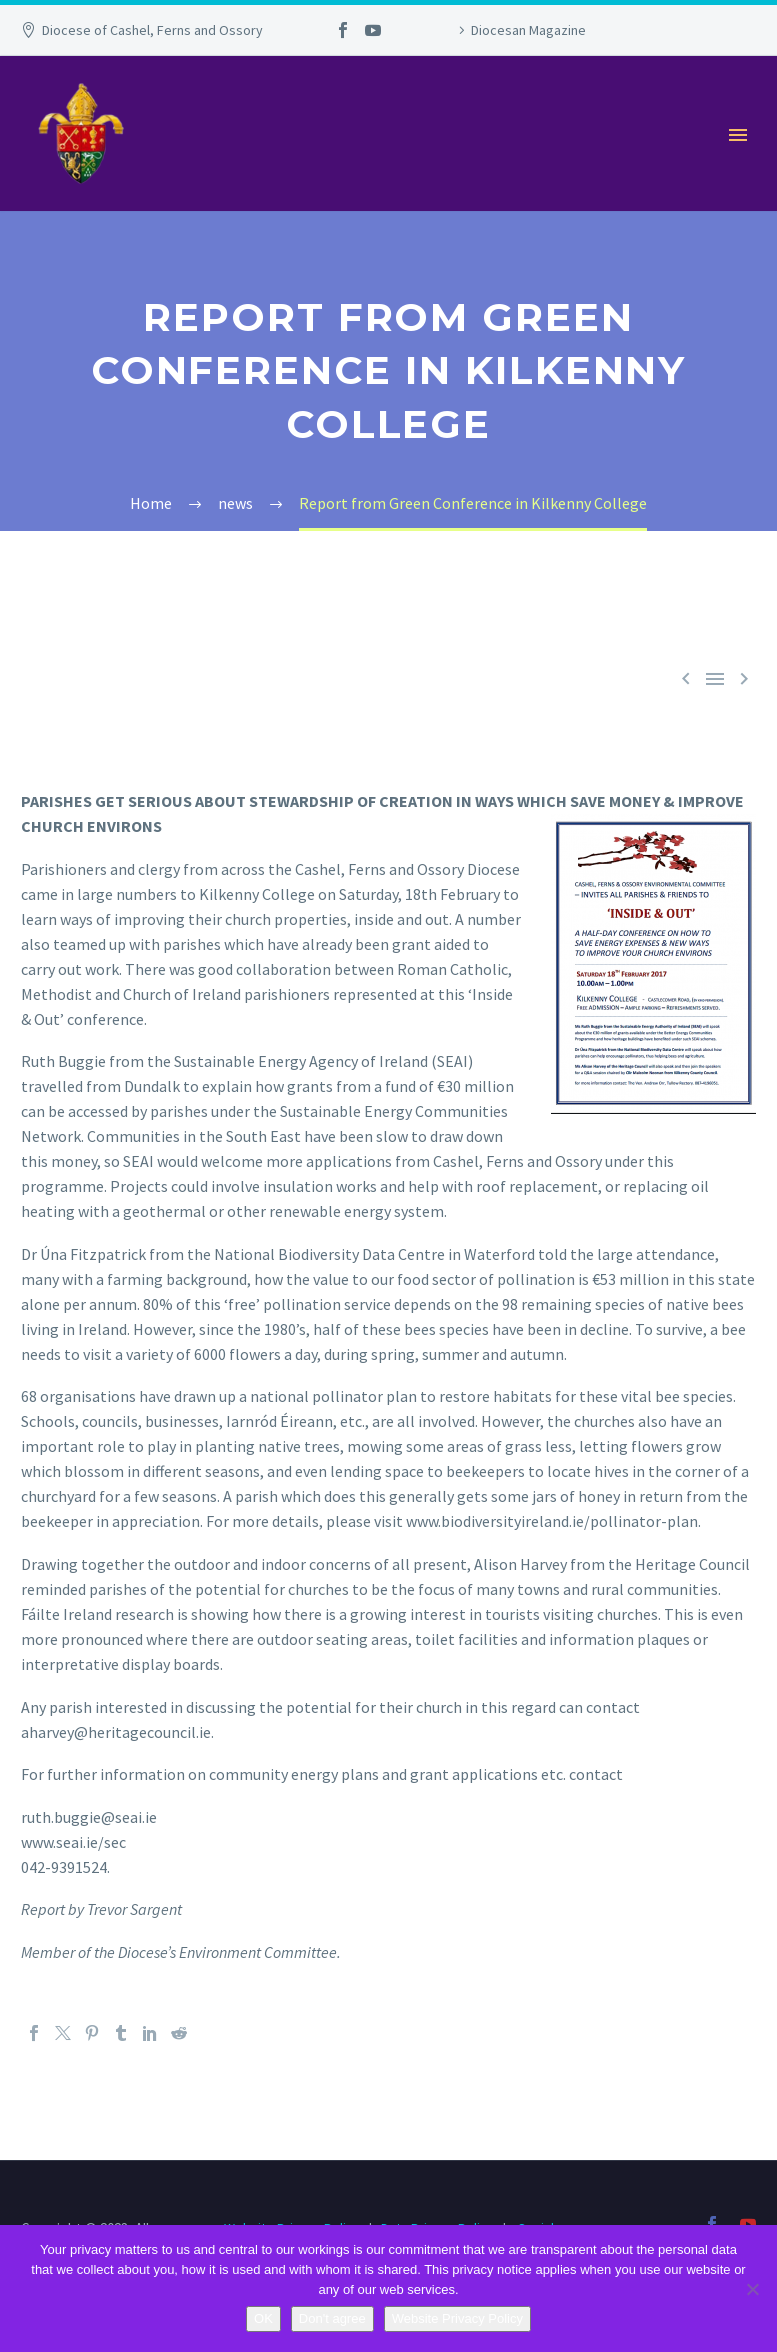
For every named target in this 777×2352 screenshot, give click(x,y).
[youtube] (748, 2224)
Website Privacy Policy (457, 2318)
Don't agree (332, 2318)
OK (263, 2318)
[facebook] (712, 2224)
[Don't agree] (752, 2289)
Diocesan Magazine (528, 30)
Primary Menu (738, 135)
